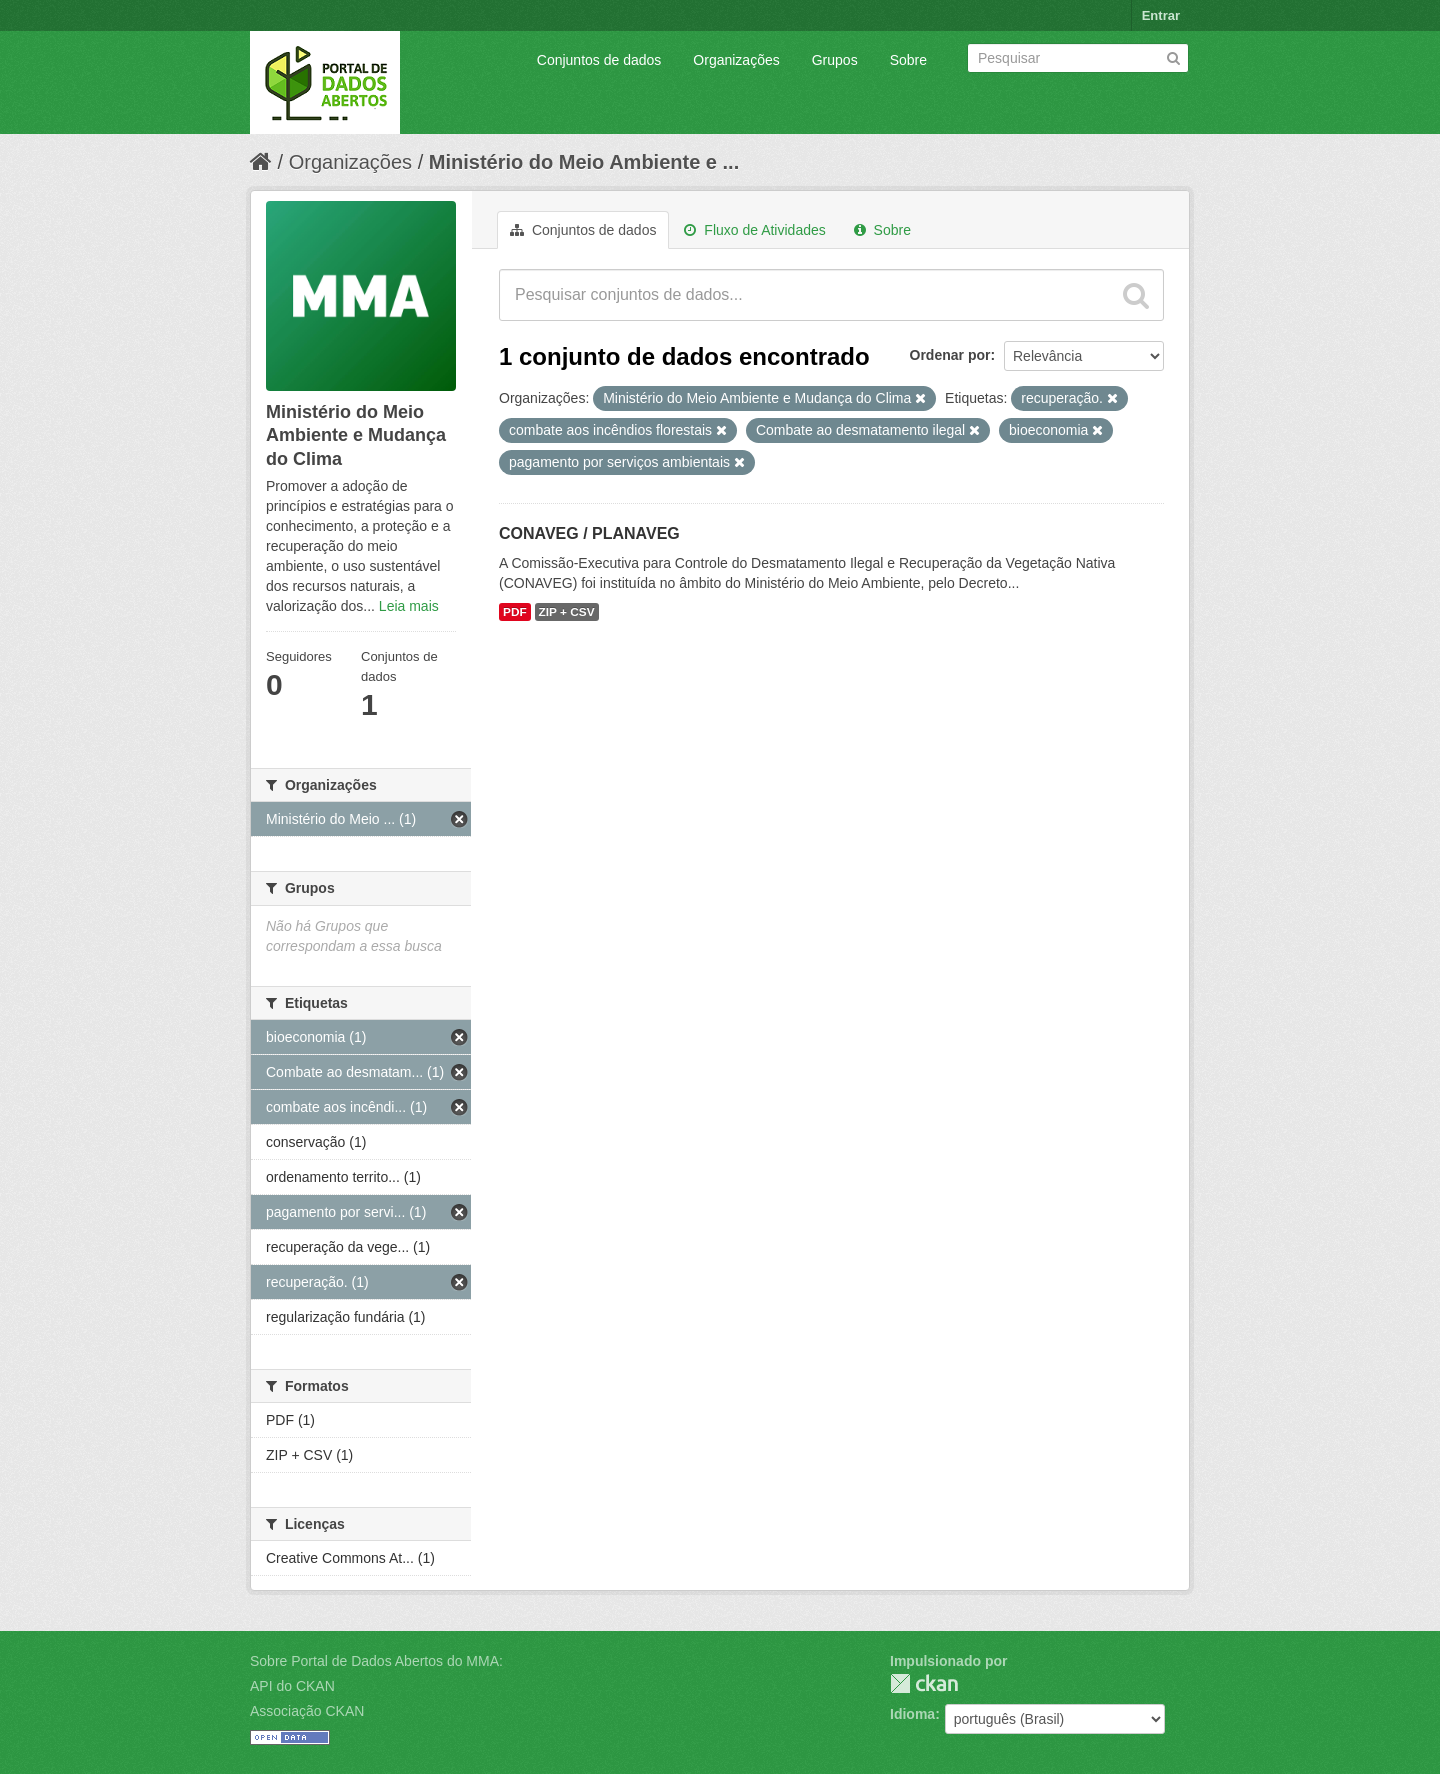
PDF (515, 612)
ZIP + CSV (567, 612)
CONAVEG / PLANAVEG (589, 533)
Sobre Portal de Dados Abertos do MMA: (376, 1661)
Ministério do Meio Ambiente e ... (584, 162)
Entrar (1161, 15)
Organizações (736, 60)
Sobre (908, 60)
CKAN (924, 1683)
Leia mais (409, 606)
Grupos (835, 60)
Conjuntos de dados (599, 60)
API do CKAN (292, 1686)
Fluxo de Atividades (754, 230)
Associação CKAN (307, 1711)
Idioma (912, 1714)
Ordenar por (950, 355)
